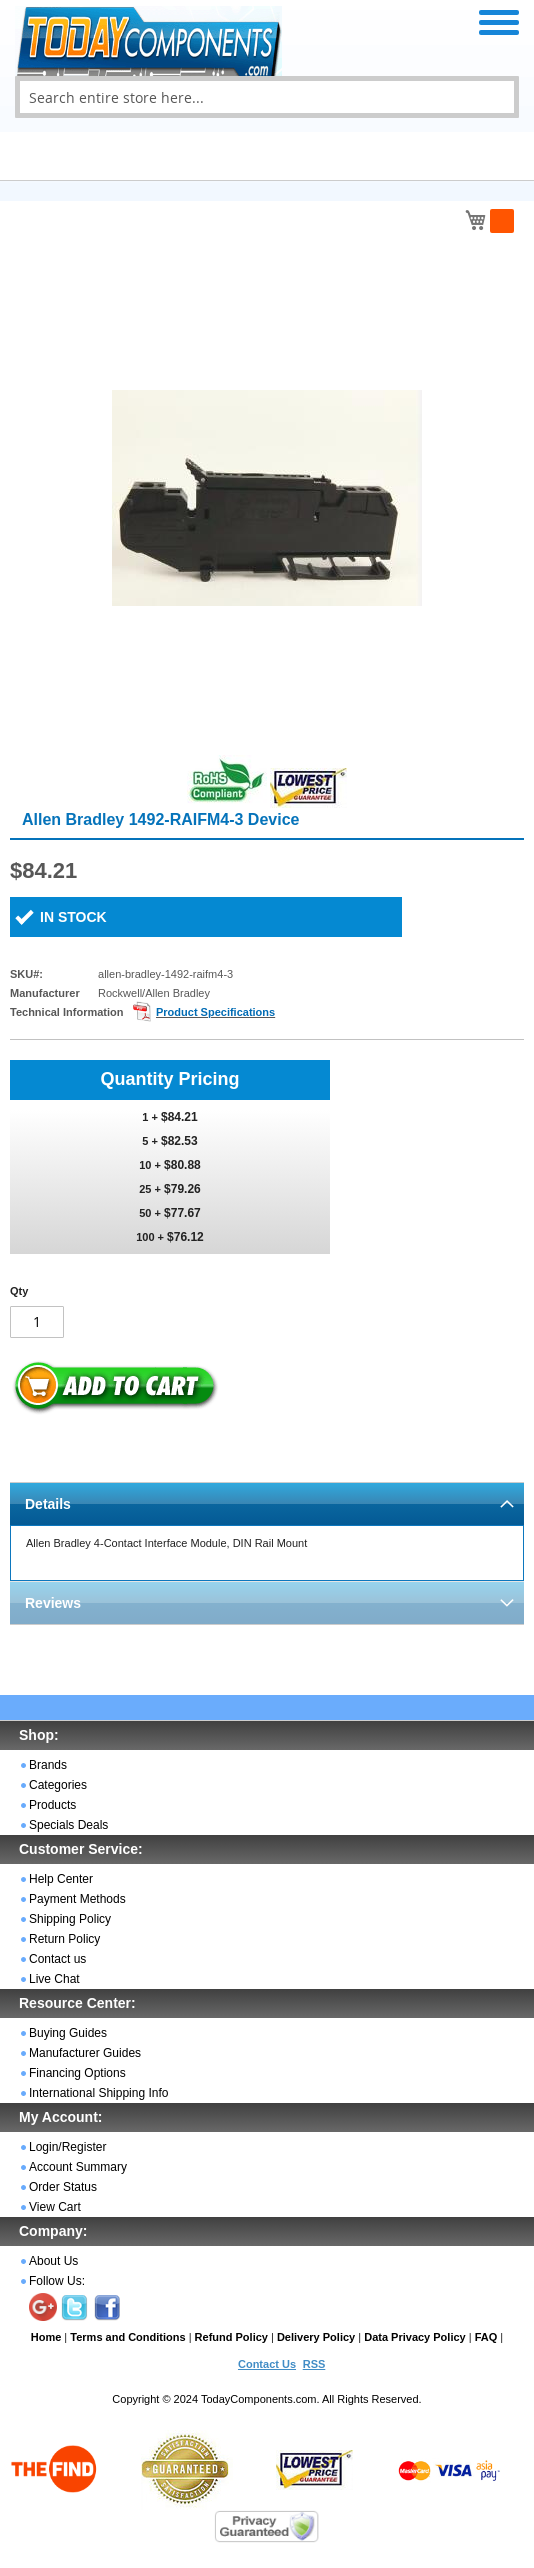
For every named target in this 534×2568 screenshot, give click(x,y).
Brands (48, 1765)
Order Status (63, 2187)
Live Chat (54, 1979)
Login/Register (67, 2147)
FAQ (486, 2337)
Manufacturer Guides (85, 2053)
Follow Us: (57, 2281)
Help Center (61, 1879)
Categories (58, 1785)
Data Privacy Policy (415, 2337)
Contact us (57, 1959)
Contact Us (267, 2364)
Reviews (53, 1603)
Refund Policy (231, 2337)
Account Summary (78, 2167)
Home (46, 2337)
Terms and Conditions (127, 2337)
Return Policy (64, 1939)
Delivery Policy (316, 2337)
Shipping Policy (70, 1919)
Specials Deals (68, 1825)
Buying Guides (68, 2033)
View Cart (55, 2207)
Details (48, 1504)
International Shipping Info (98, 2093)
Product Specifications (215, 1012)
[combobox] (267, 97)
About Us (53, 2261)
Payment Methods (77, 1899)
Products (52, 1805)
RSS (314, 2364)
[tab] (267, 1503)
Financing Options (77, 2073)
